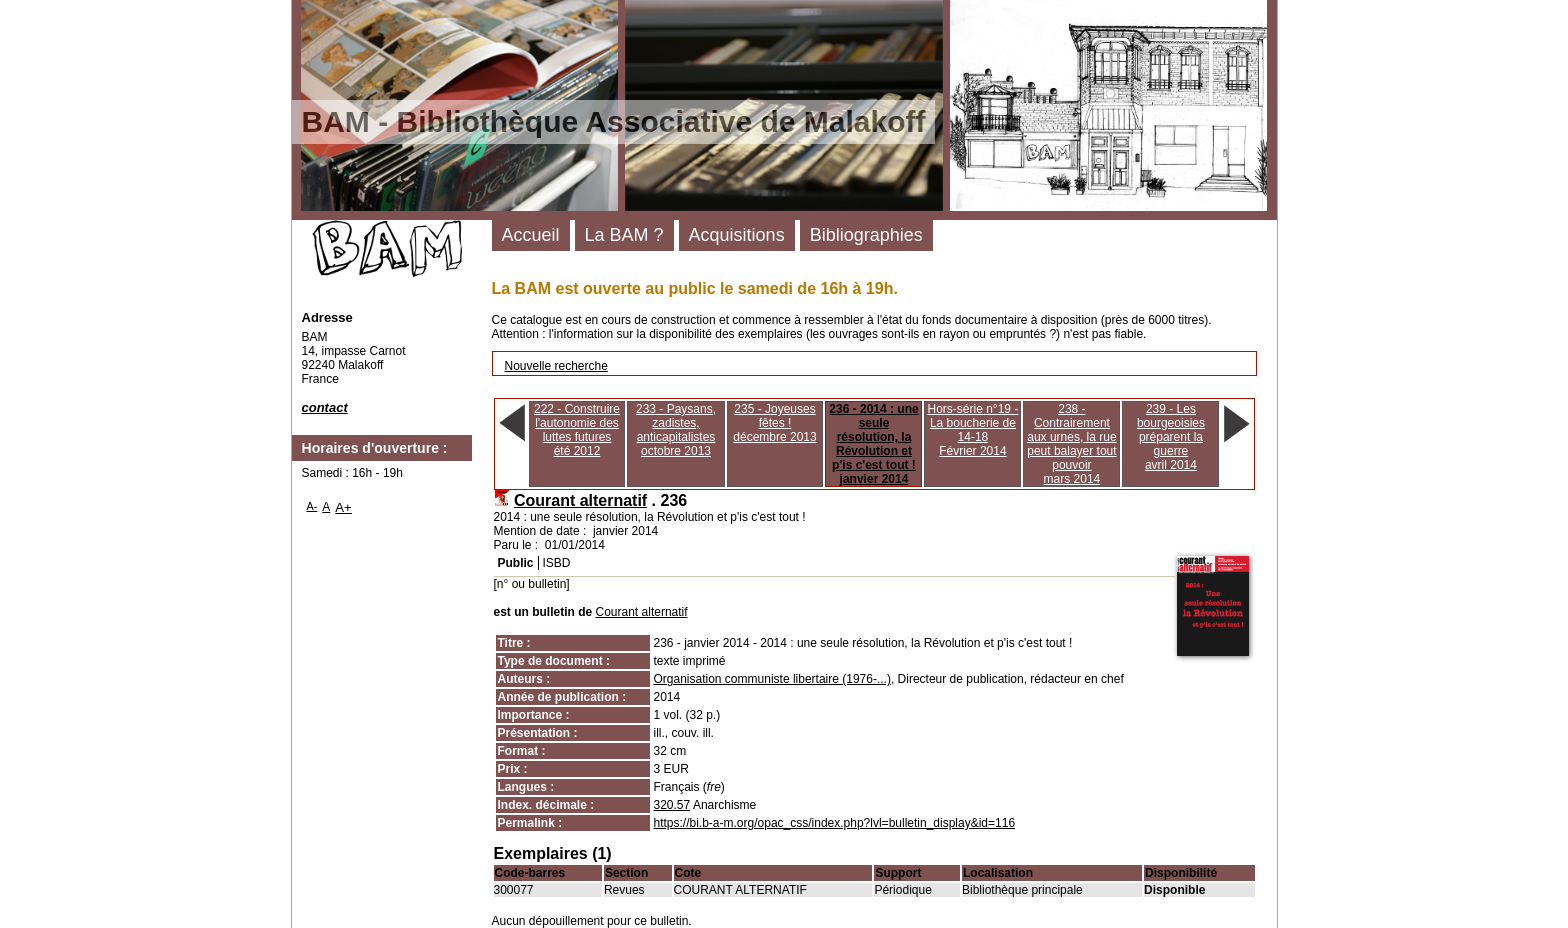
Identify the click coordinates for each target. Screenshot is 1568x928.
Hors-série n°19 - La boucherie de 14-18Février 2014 (973, 430)
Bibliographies (866, 235)
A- (312, 506)
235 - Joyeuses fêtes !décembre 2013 (774, 423)
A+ (343, 507)
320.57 (672, 805)
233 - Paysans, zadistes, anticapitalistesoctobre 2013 (676, 430)
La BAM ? (624, 235)
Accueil (531, 235)
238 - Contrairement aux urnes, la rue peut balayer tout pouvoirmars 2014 (1071, 444)
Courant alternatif (580, 500)
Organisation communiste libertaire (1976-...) (772, 679)
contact (325, 407)
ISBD (557, 563)
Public (516, 563)
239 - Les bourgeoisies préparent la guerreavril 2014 (1171, 437)
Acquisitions (737, 235)
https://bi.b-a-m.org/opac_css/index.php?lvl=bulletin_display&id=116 (835, 823)
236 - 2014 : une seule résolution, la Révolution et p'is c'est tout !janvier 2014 (873, 444)
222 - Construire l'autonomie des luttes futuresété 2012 (577, 430)
